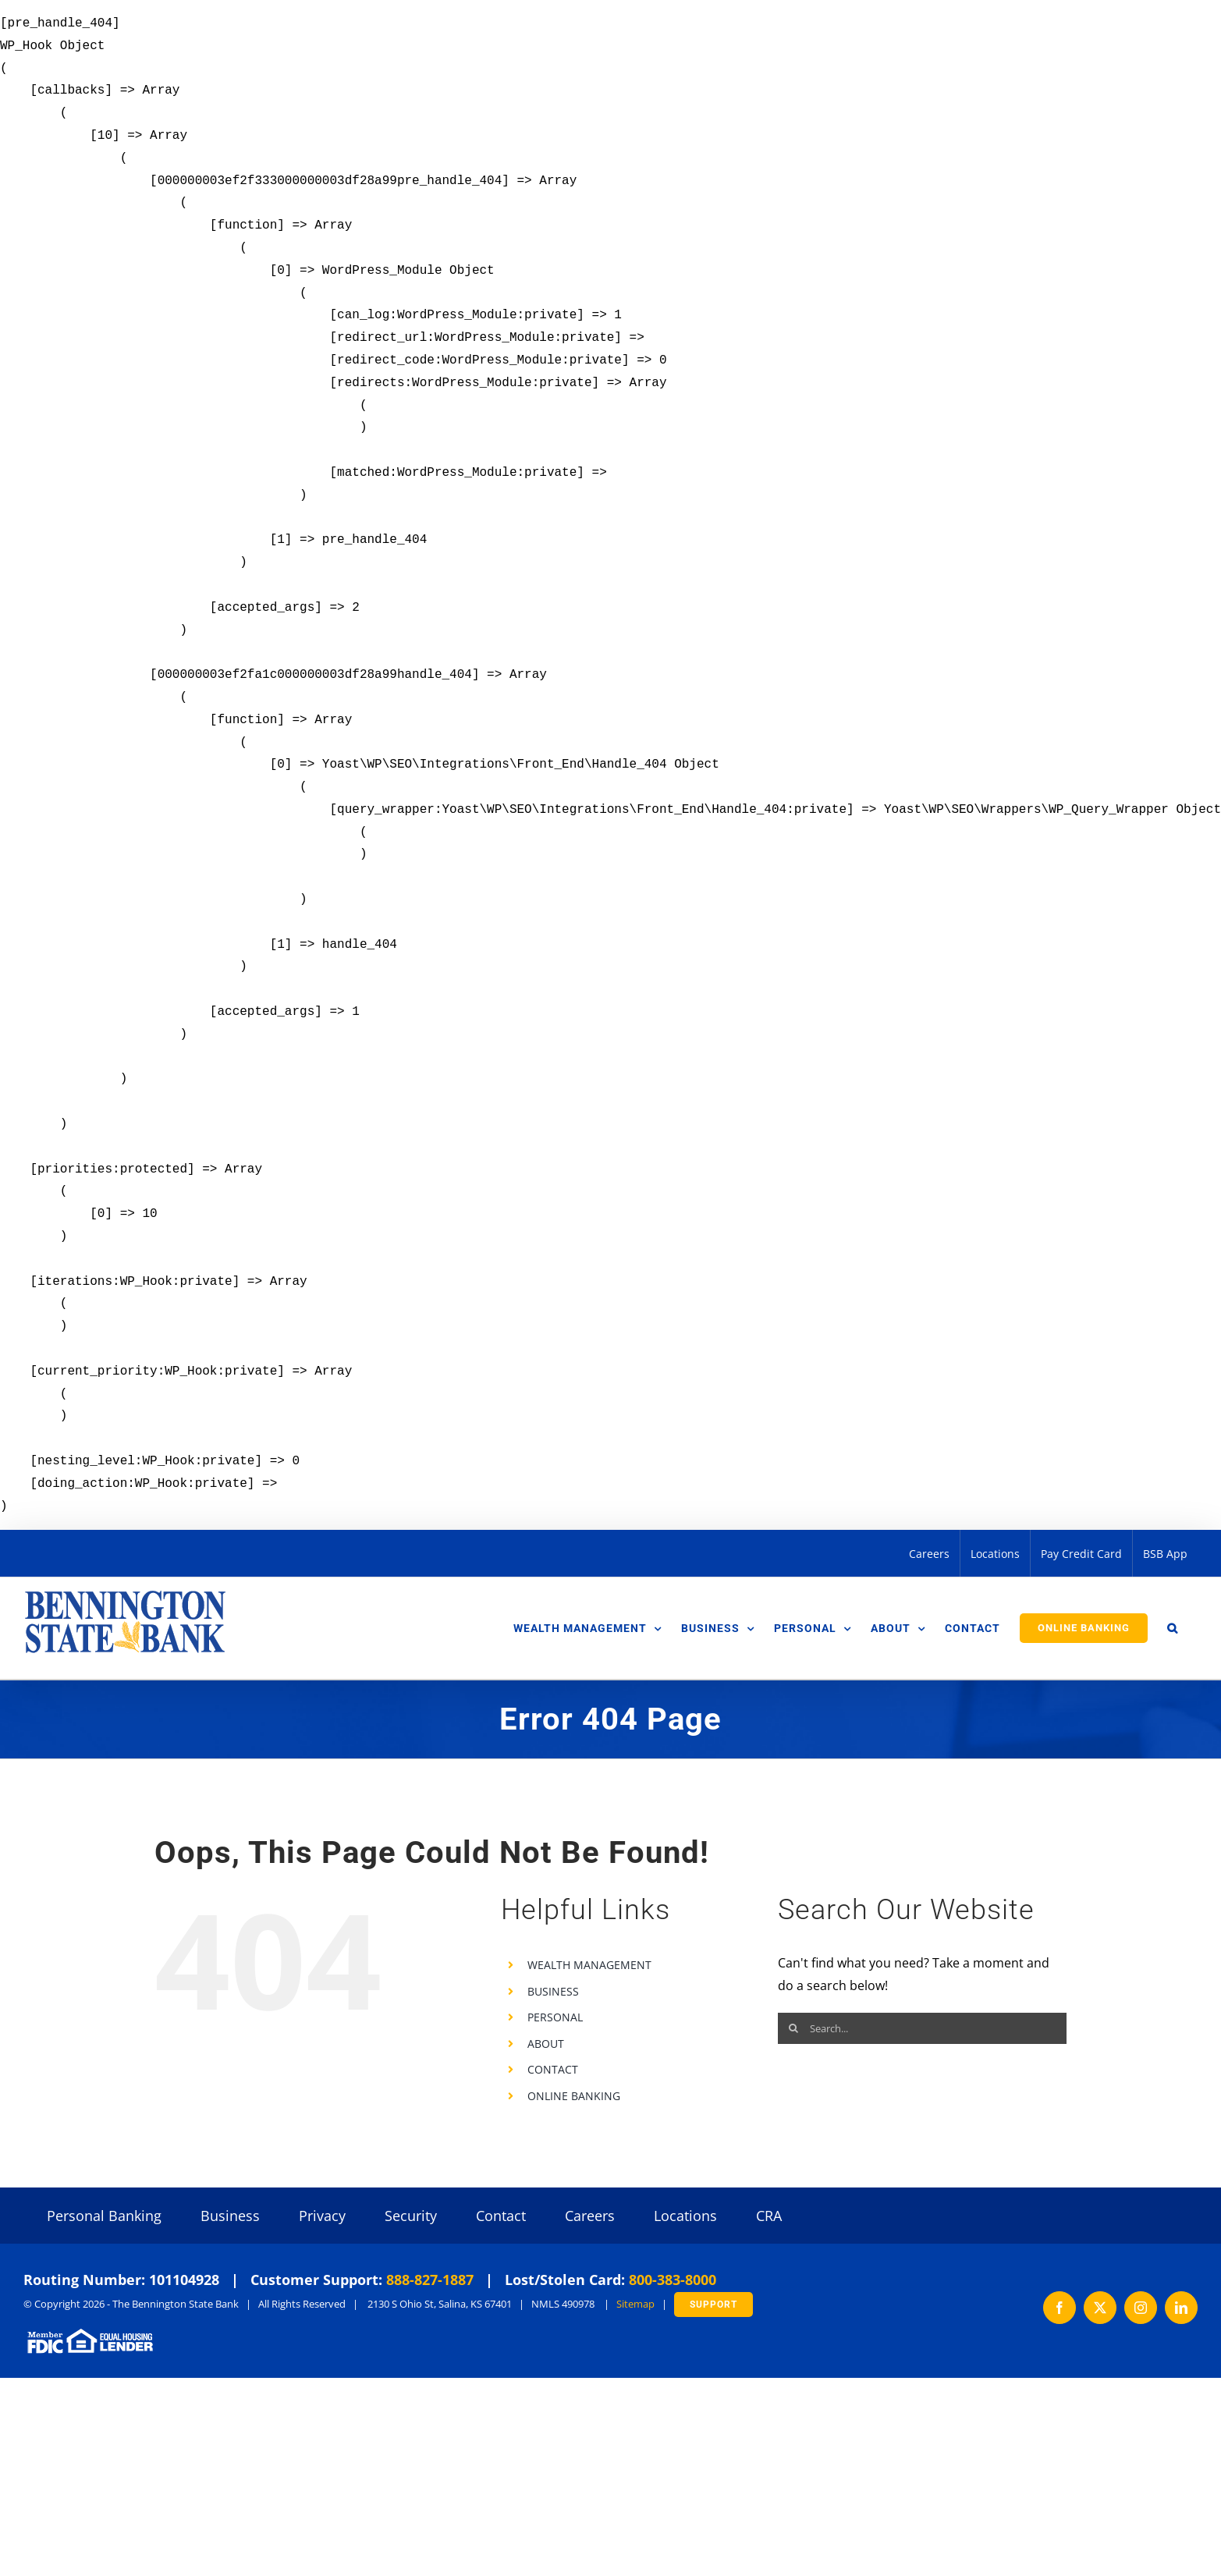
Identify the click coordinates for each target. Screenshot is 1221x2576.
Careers (590, 2215)
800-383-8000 (672, 2279)
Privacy (322, 2215)
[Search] (793, 2028)
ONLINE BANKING (573, 2095)
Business (230, 2215)
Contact (501, 2215)
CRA (769, 2215)
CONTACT (552, 2069)
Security (411, 2215)
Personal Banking (104, 2215)
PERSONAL (555, 2017)
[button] (1172, 1628)
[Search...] (922, 2028)
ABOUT (545, 2043)
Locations (685, 2215)
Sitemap (635, 2304)
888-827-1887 (430, 2279)
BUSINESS (553, 1991)
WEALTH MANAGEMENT (589, 1964)
